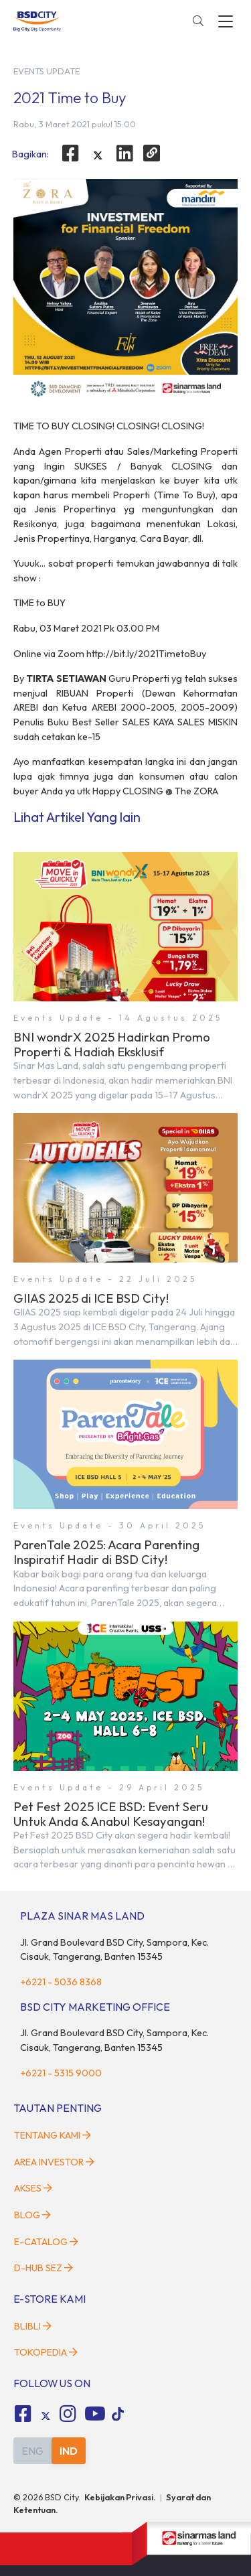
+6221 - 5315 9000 (61, 2073)
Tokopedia (46, 2352)
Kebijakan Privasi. (120, 2497)
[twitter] (97, 155)
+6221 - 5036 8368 (61, 1982)
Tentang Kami (52, 2135)
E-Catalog (46, 2242)
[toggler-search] (198, 21)
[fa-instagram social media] (68, 2414)
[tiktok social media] (45, 2416)
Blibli (33, 2326)
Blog (32, 2215)
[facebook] (70, 153)
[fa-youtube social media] (95, 2414)
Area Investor (54, 2162)
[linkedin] (125, 153)
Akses (33, 2188)
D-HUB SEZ (43, 2268)
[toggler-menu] (225, 21)
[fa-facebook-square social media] (22, 2414)
